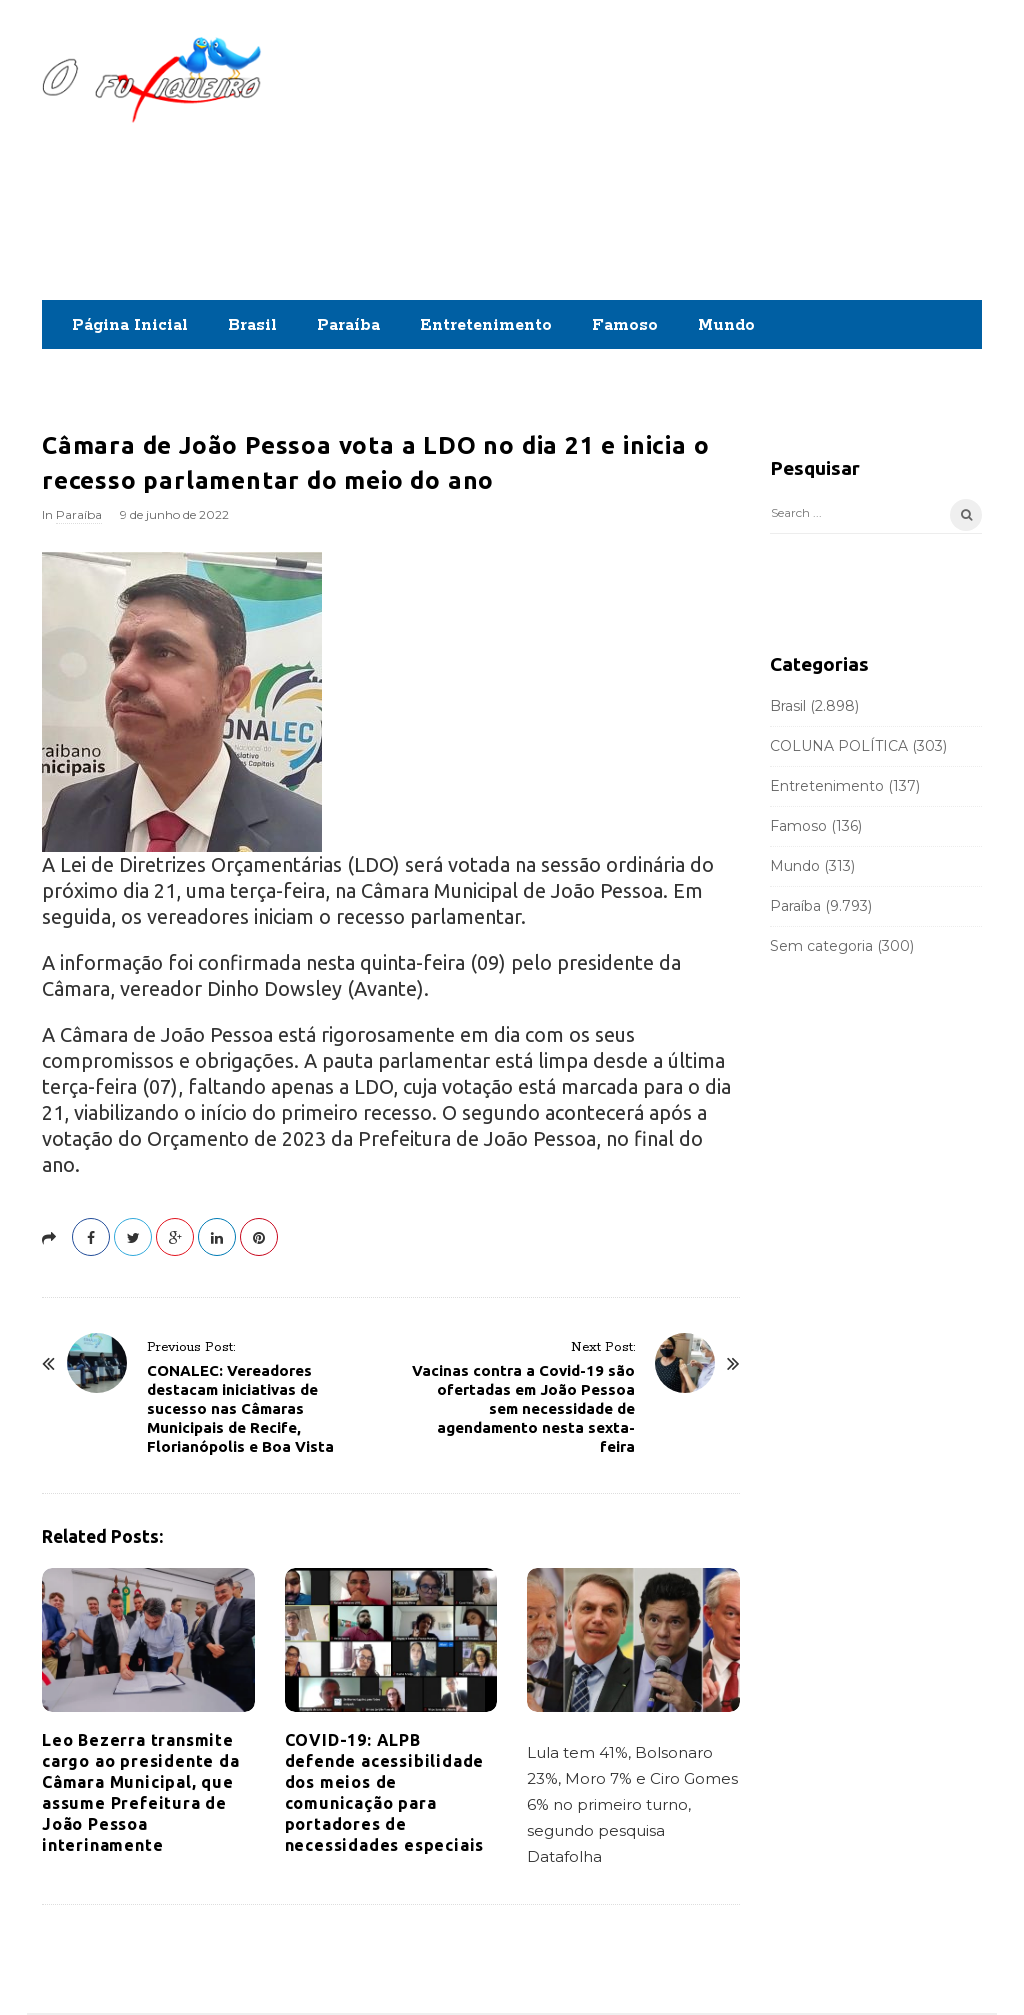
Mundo (726, 325)
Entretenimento (486, 325)
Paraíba (348, 325)
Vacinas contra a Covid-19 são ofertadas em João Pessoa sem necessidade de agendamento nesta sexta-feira (523, 1408)
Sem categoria (821, 946)
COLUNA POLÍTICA (839, 746)
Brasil (252, 325)
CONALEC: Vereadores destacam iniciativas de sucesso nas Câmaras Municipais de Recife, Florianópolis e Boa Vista (240, 1408)
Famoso (625, 325)
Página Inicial (130, 325)
